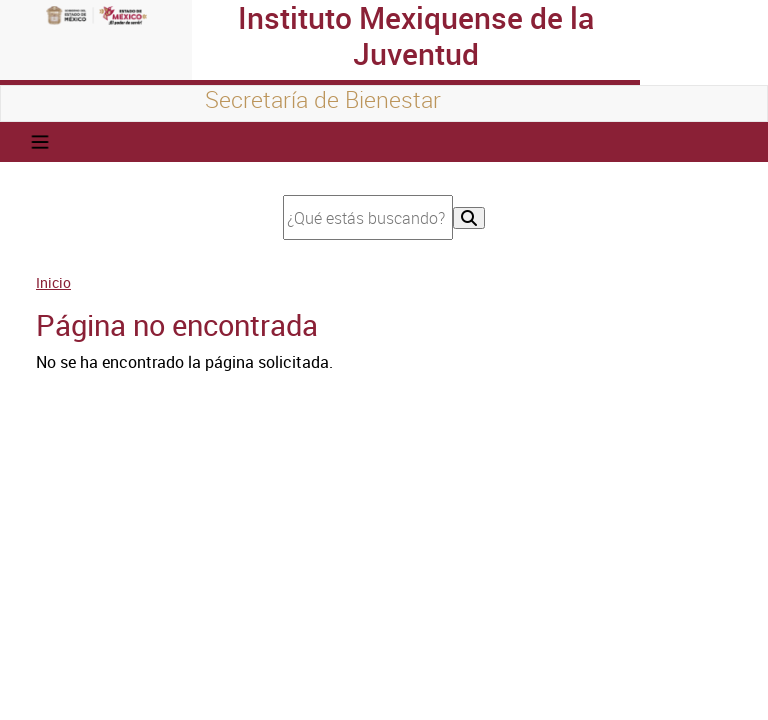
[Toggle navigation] (40, 142)
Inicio (53, 282)
